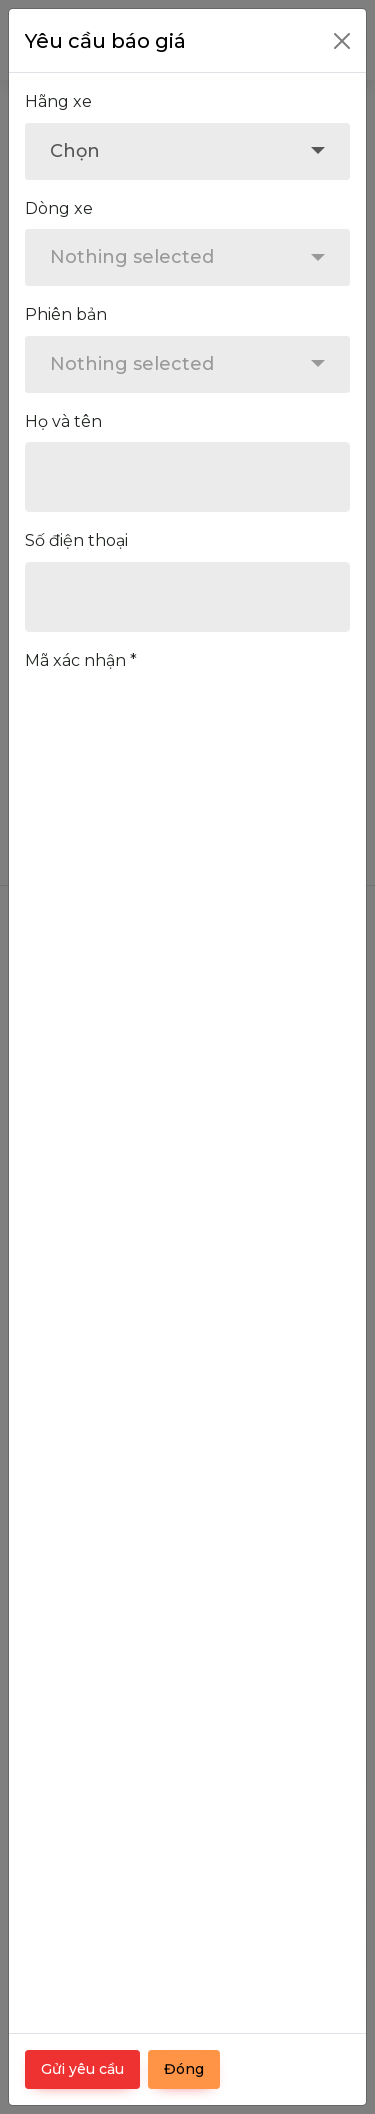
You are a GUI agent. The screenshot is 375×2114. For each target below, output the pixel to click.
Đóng (184, 2069)
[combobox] (187, 151)
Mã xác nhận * (81, 660)
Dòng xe (59, 208)
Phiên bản (66, 314)
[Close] (342, 41)
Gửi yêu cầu (82, 2069)
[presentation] (176, 721)
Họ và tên (63, 421)
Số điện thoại (76, 540)
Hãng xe (58, 101)
